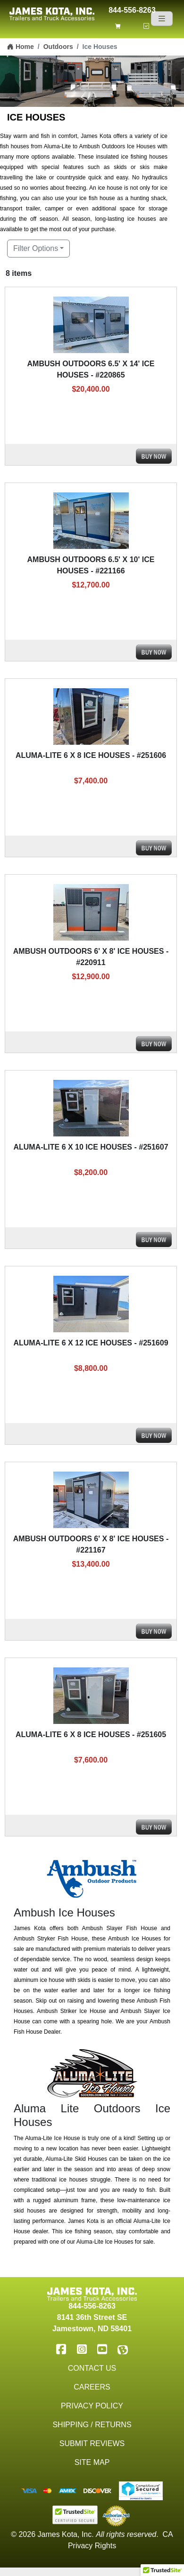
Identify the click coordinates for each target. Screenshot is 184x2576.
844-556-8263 (132, 9)
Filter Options (35, 248)
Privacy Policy (92, 2406)
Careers (92, 2387)
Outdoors (58, 46)
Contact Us (92, 2368)
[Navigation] (162, 18)
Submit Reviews (92, 2443)
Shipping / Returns (91, 2425)
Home (20, 46)
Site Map (92, 2462)
